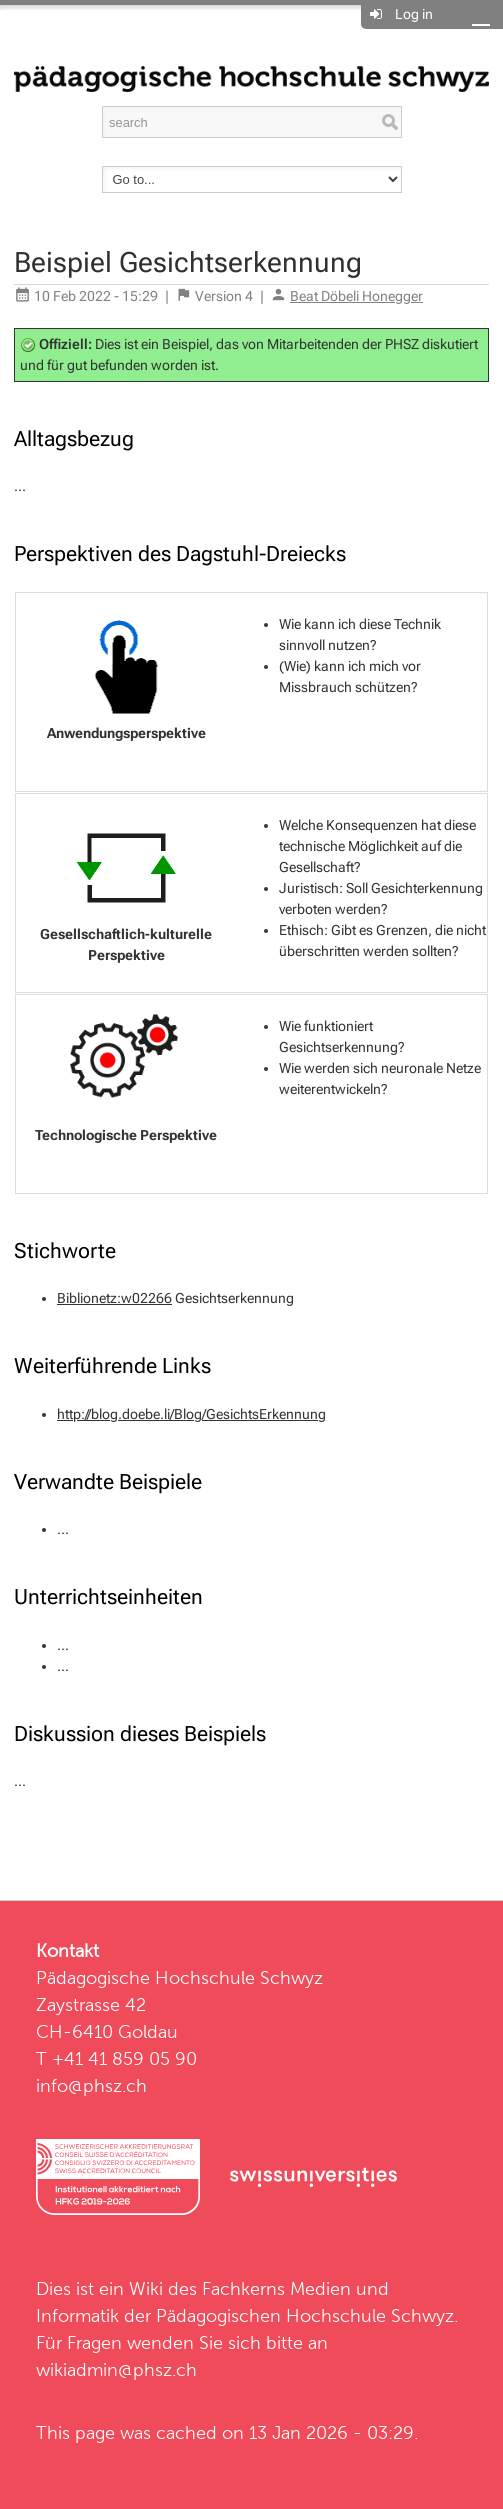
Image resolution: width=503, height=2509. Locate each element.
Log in (414, 14)
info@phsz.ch (91, 2085)
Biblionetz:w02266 (114, 1298)
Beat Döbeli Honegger (356, 296)
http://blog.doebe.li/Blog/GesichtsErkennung (191, 1414)
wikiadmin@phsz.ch (116, 2369)
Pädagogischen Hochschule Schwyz (305, 2315)
